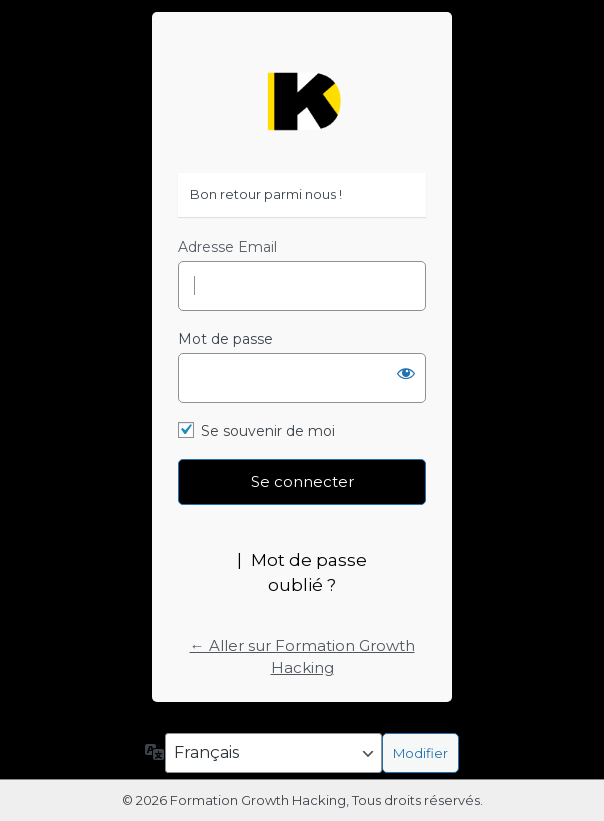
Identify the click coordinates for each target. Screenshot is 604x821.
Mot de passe (225, 339)
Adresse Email (227, 247)
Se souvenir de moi (268, 431)
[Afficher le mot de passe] (406, 373)
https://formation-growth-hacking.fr (302, 101)
